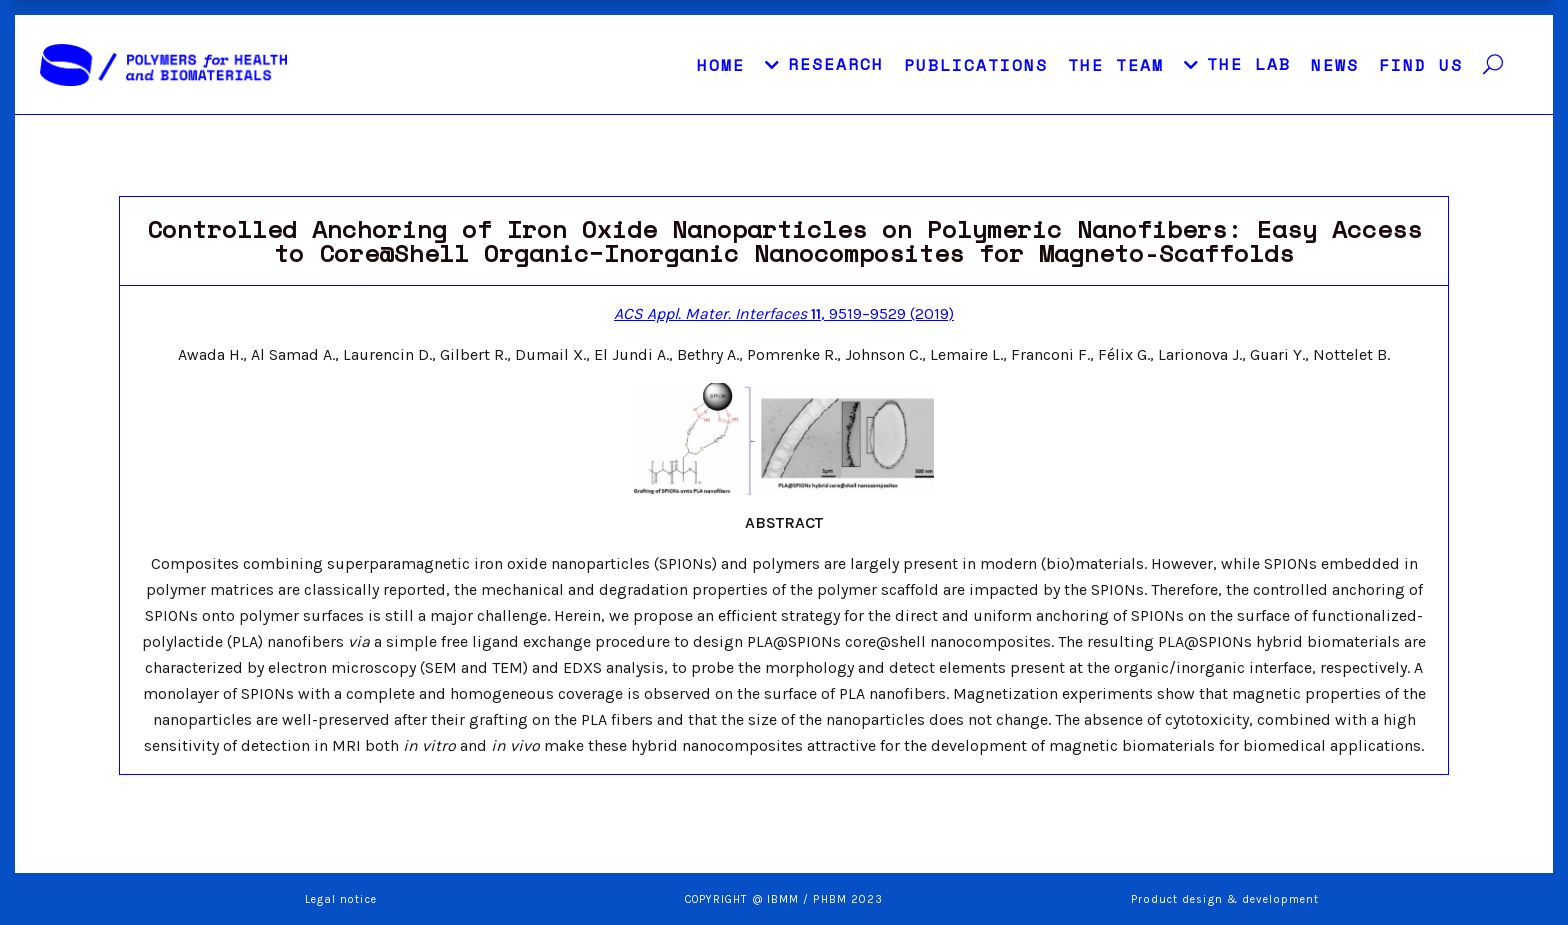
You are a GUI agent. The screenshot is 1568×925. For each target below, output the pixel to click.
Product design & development (1227, 899)
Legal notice (341, 899)
